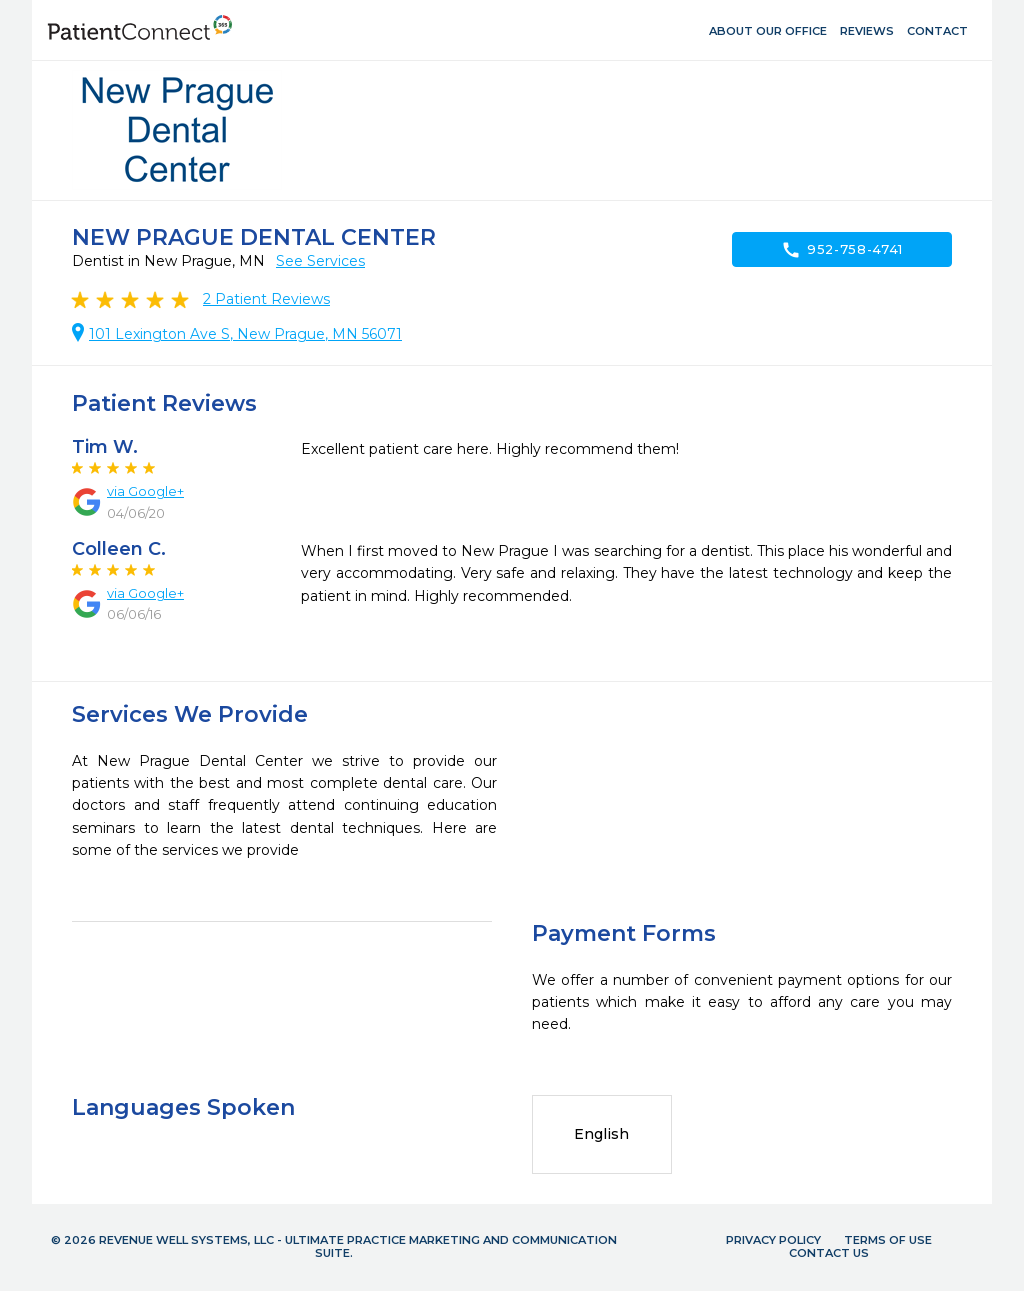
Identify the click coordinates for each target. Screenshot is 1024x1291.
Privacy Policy (773, 1240)
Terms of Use (888, 1240)
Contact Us (829, 1253)
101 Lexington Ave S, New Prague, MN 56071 (245, 334)
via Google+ (145, 491)
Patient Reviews (266, 299)
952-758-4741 (842, 250)
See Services (320, 261)
